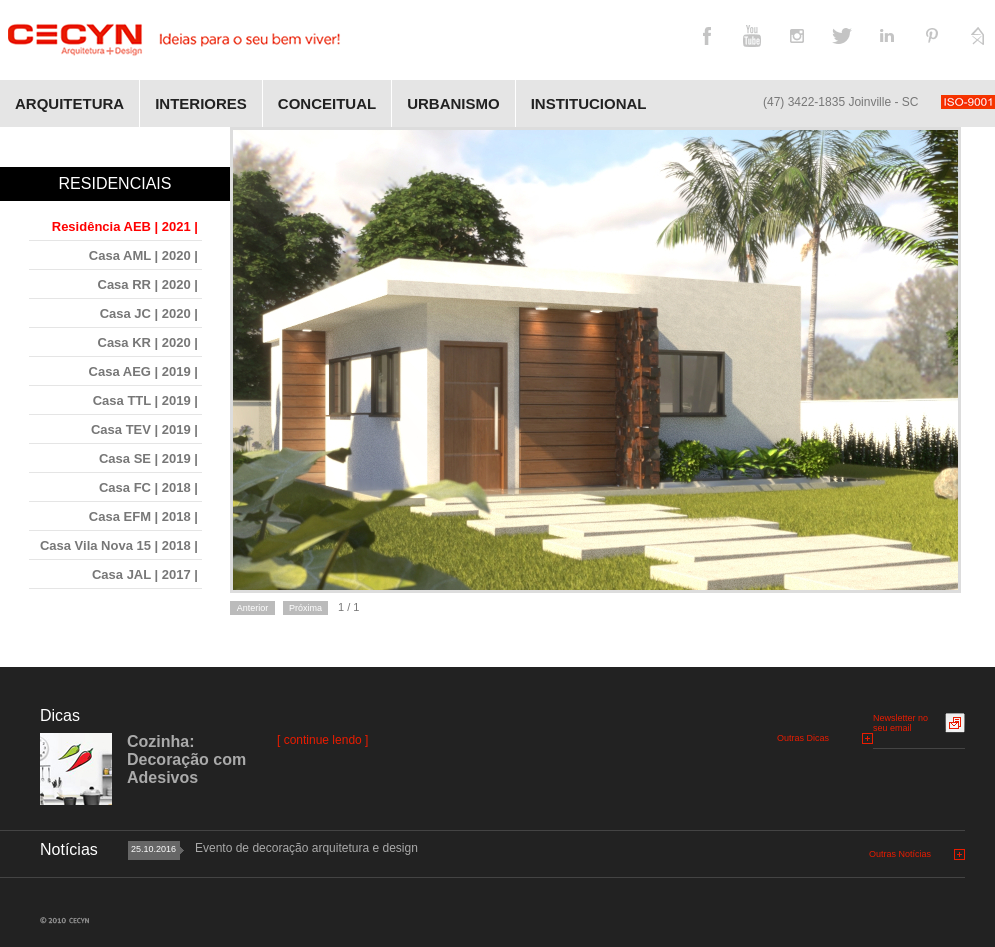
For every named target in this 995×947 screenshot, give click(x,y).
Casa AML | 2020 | (143, 255)
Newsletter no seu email (900, 723)
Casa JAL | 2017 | (145, 574)
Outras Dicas (803, 738)
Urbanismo (453, 103)
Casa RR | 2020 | (148, 284)
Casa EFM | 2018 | (143, 516)
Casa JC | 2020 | (149, 313)
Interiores (201, 103)
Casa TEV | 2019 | (144, 429)
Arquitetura (69, 103)
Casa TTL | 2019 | (145, 400)
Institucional (589, 103)
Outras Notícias (900, 854)
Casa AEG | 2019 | (143, 371)
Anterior (253, 608)
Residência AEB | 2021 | (125, 226)
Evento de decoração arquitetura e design (306, 848)
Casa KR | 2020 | (148, 342)
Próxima (305, 608)
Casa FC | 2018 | (148, 487)
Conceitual (327, 103)
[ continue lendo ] (322, 740)
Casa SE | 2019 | (148, 458)
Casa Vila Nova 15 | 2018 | (119, 545)
